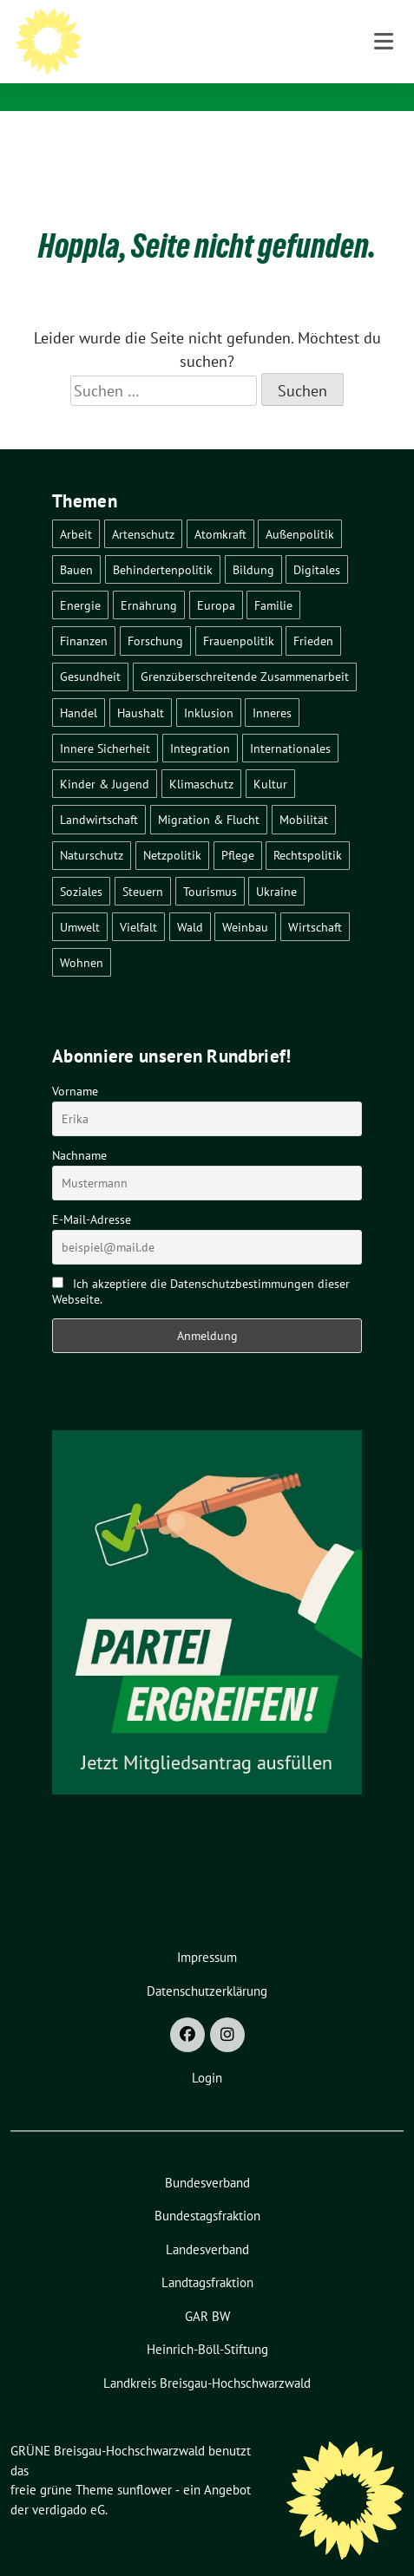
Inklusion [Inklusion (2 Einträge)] (208, 685)
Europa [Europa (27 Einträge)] (216, 578)
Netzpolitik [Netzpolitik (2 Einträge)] (172, 828)
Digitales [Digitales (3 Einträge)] (316, 542)
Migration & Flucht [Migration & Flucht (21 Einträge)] (209, 792)
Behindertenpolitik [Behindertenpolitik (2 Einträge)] (163, 542)
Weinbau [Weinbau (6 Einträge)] (245, 900)
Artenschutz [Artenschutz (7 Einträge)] (143, 507)
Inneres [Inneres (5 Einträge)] (272, 685)
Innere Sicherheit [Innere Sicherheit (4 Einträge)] (105, 721)
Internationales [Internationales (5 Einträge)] (290, 721)
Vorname (75, 1064)
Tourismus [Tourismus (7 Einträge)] (210, 864)
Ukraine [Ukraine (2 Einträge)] (276, 864)
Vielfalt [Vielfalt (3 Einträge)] (138, 900)
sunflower (144, 2463)
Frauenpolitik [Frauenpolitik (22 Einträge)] (238, 613)
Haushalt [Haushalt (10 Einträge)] (140, 685)
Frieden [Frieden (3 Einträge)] (313, 613)
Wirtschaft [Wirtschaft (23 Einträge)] (315, 900)
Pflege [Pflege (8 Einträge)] (237, 828)
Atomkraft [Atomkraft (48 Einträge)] (220, 507)
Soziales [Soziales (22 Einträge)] (81, 864)
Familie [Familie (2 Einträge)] (273, 578)
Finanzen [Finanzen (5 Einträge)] (84, 613)
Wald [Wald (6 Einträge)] (190, 900)
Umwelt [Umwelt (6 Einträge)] (80, 900)
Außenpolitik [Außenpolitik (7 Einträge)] (300, 507)
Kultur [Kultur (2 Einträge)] (270, 757)
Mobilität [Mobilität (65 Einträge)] (303, 792)
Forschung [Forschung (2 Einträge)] (155, 613)
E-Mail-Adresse (91, 1192)
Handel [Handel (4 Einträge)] (78, 685)
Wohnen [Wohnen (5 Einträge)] (81, 935)
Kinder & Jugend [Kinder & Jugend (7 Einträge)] (104, 757)
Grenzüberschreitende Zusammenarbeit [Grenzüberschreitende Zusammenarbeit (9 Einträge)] (245, 649)
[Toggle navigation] (384, 138)
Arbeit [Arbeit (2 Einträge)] (76, 507)
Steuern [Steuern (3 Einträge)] (142, 864)
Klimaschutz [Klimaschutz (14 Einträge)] (201, 757)
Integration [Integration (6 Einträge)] (200, 721)
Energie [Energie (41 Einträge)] (80, 578)
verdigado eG (68, 2483)
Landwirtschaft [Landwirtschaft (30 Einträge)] (99, 792)
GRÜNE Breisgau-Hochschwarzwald (251, 34)
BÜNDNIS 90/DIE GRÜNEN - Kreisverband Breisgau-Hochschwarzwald (244, 68)
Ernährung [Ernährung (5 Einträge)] (149, 578)
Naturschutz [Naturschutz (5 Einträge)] (91, 828)
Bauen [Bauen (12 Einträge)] (76, 542)
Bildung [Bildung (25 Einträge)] (253, 542)
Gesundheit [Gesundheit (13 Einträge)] (90, 649)
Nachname (79, 1128)
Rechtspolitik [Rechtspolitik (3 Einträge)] (307, 828)
